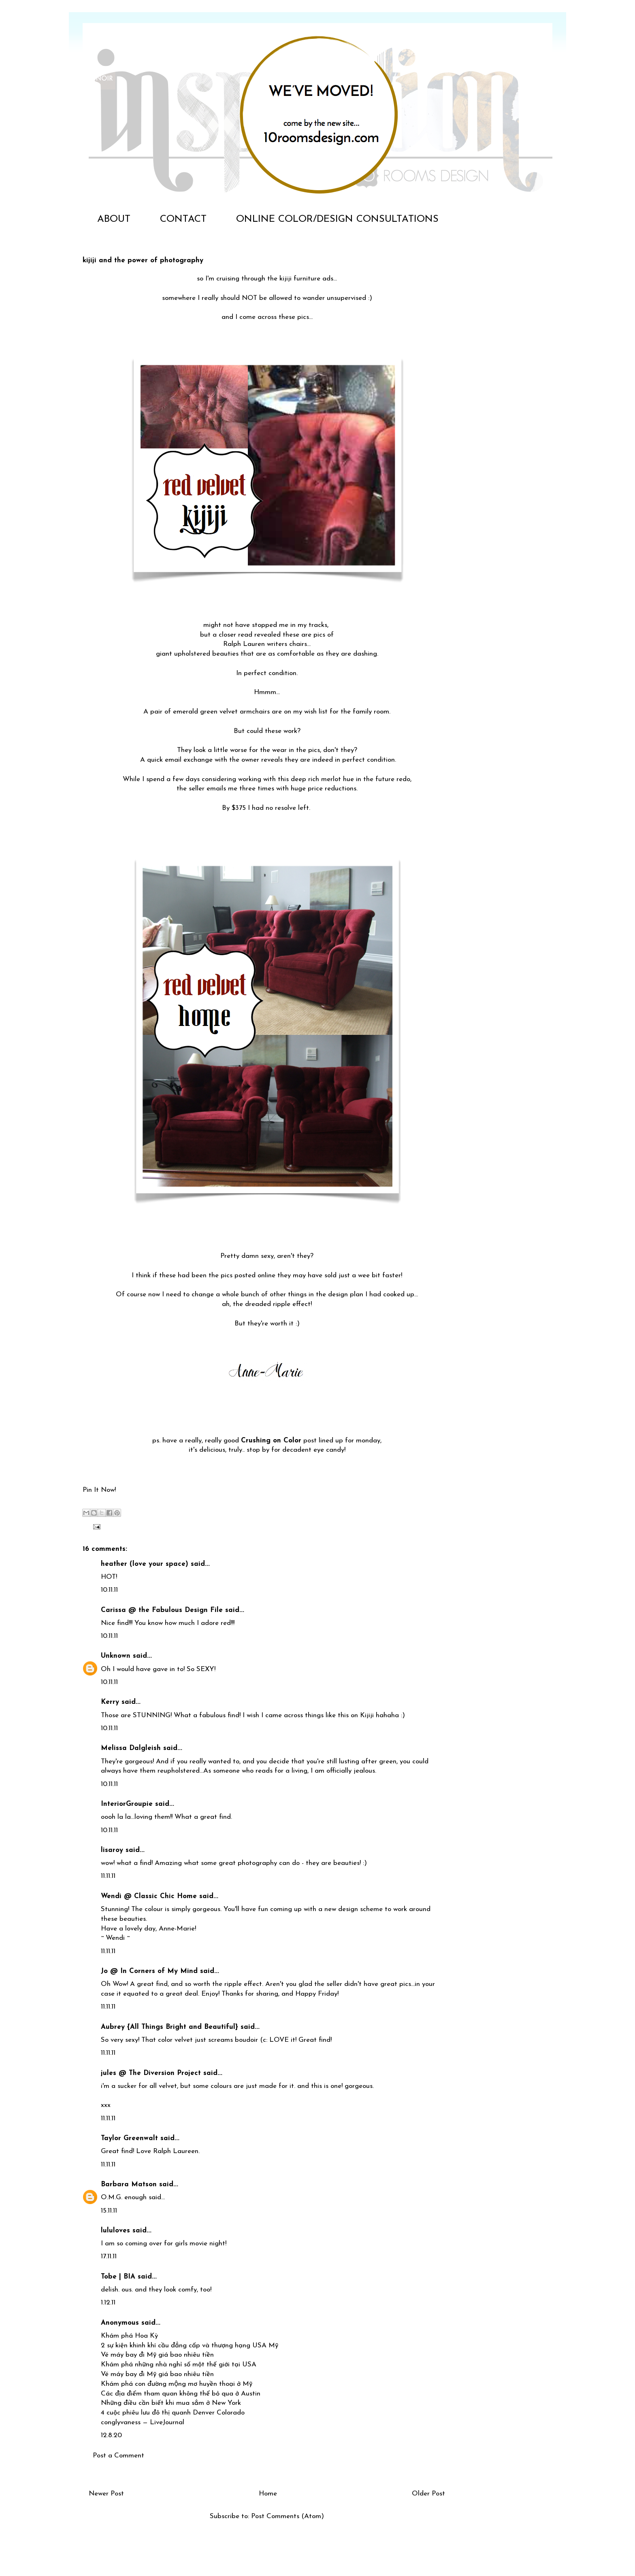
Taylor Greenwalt (129, 2138)
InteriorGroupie (127, 1804)
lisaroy (112, 1850)
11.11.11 (108, 1876)
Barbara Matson (129, 2184)
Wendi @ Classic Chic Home (149, 1896)
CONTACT (183, 219)
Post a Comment (118, 2455)
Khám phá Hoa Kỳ (129, 2335)
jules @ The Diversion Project (151, 2073)
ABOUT (113, 219)
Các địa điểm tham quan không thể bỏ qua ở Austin (180, 2393)
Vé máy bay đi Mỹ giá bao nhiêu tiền (157, 2354)
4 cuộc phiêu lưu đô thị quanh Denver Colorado (173, 2412)
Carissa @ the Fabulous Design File (162, 1610)
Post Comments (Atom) (287, 2516)
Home (268, 2493)
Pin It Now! (99, 1490)
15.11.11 (109, 2210)
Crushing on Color (271, 1440)
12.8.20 (111, 2435)
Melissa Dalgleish (131, 1748)
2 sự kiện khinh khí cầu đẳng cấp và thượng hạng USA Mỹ (189, 2345)
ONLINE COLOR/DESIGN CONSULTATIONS (337, 219)
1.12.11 (108, 2302)
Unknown (115, 1655)
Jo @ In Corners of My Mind (149, 1971)
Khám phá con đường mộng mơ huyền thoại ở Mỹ (176, 2384)
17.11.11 (109, 2256)
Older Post (428, 2493)
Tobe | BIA (118, 2276)
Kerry (110, 1702)
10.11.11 (109, 1589)
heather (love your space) (144, 1564)
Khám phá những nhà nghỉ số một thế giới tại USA (178, 2364)
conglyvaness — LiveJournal (142, 2422)
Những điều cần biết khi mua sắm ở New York (171, 2403)
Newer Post (106, 2493)
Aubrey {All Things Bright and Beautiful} (169, 2027)
